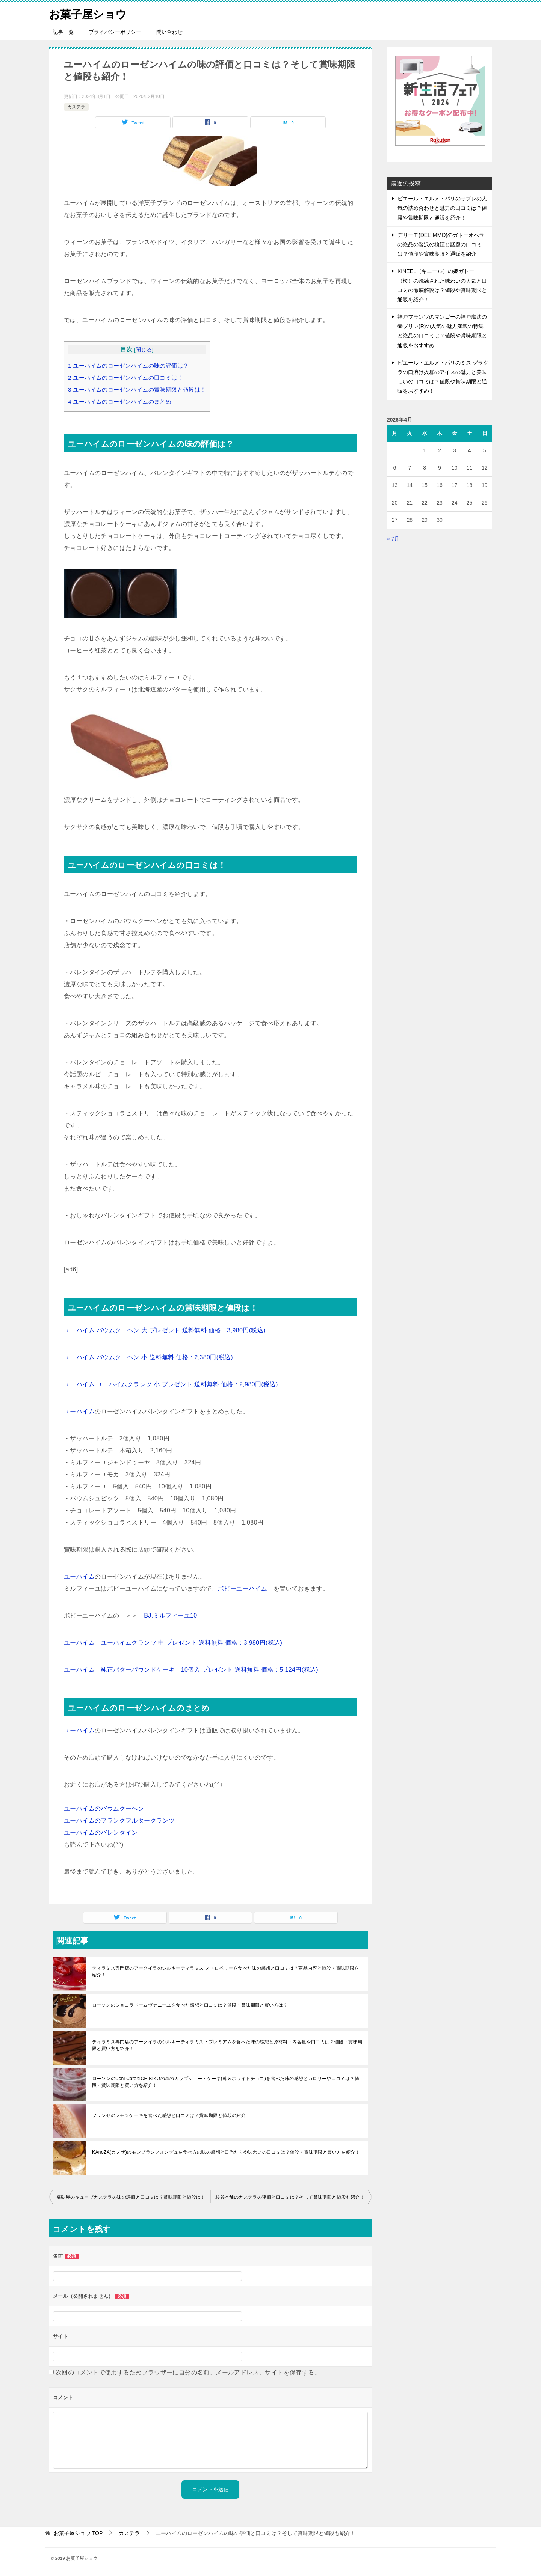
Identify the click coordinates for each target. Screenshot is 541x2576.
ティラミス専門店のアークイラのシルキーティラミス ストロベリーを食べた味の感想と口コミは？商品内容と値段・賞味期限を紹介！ (225, 1972)
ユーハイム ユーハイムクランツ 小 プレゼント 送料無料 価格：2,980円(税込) (171, 1384)
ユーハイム (79, 1411)
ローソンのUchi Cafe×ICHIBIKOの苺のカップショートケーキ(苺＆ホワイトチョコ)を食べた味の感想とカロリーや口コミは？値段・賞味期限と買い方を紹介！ (225, 2082)
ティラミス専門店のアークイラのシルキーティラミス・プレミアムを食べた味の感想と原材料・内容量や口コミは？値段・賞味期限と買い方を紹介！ (227, 2045)
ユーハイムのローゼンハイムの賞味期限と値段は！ (137, 389)
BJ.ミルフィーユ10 (170, 1615)
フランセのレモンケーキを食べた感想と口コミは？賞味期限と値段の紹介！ (171, 2115)
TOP (78, 2533)
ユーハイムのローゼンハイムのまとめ (119, 401)
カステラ (76, 106)
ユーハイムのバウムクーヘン (104, 1808)
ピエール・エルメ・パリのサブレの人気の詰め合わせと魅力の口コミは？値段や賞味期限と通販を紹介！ (442, 208)
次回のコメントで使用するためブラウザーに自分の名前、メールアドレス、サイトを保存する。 (188, 2372)
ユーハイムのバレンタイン (101, 1832)
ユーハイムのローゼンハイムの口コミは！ (125, 377)
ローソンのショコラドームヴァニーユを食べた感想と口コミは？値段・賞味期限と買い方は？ (190, 2005)
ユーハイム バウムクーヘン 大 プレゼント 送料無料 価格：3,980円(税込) (165, 1330)
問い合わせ (169, 32)
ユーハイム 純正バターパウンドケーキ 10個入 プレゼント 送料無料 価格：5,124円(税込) (191, 1669)
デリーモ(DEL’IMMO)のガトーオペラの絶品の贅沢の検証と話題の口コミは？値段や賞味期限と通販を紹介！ (440, 244)
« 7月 (393, 539)
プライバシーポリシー (115, 32)
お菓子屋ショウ (89, 13)
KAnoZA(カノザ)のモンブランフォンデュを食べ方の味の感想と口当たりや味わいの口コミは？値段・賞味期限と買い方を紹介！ (226, 2152)
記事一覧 (63, 32)
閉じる (144, 350)
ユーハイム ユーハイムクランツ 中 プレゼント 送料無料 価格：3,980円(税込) (173, 1642)
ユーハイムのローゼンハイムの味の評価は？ (128, 365)
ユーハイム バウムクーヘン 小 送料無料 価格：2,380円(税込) (148, 1357)
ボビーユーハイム (242, 1588)
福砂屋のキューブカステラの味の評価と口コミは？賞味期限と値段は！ (131, 2197)
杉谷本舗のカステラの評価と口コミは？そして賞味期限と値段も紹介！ (289, 2197)
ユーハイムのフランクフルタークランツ (119, 1820)
